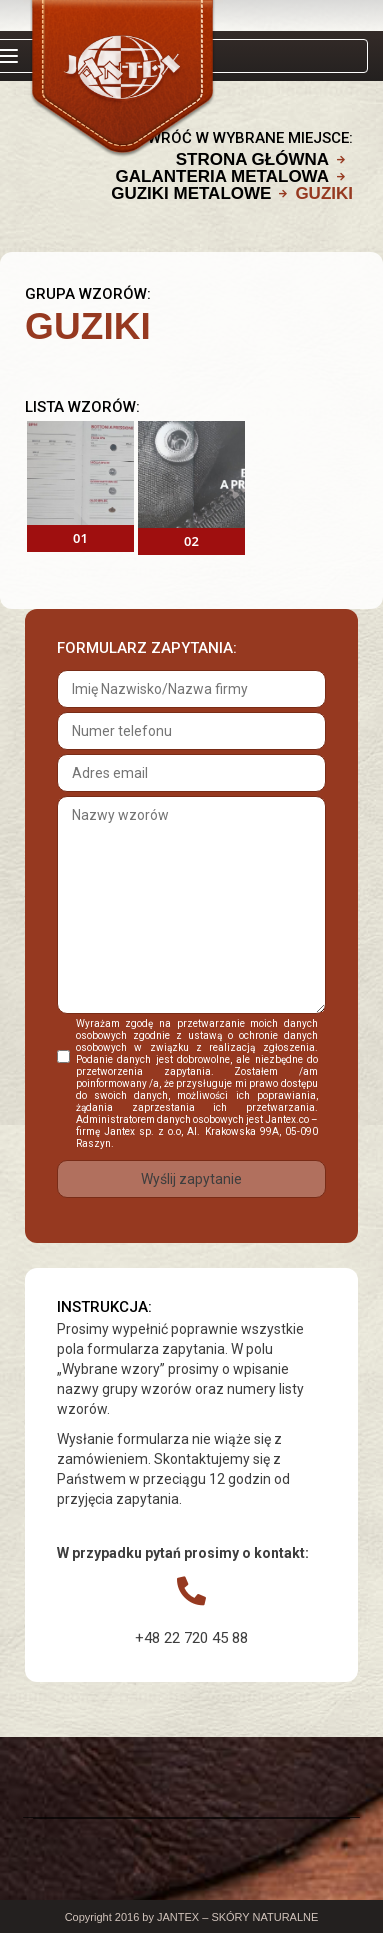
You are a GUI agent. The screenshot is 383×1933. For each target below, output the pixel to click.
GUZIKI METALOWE (191, 193)
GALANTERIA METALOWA (222, 176)
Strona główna (252, 159)
